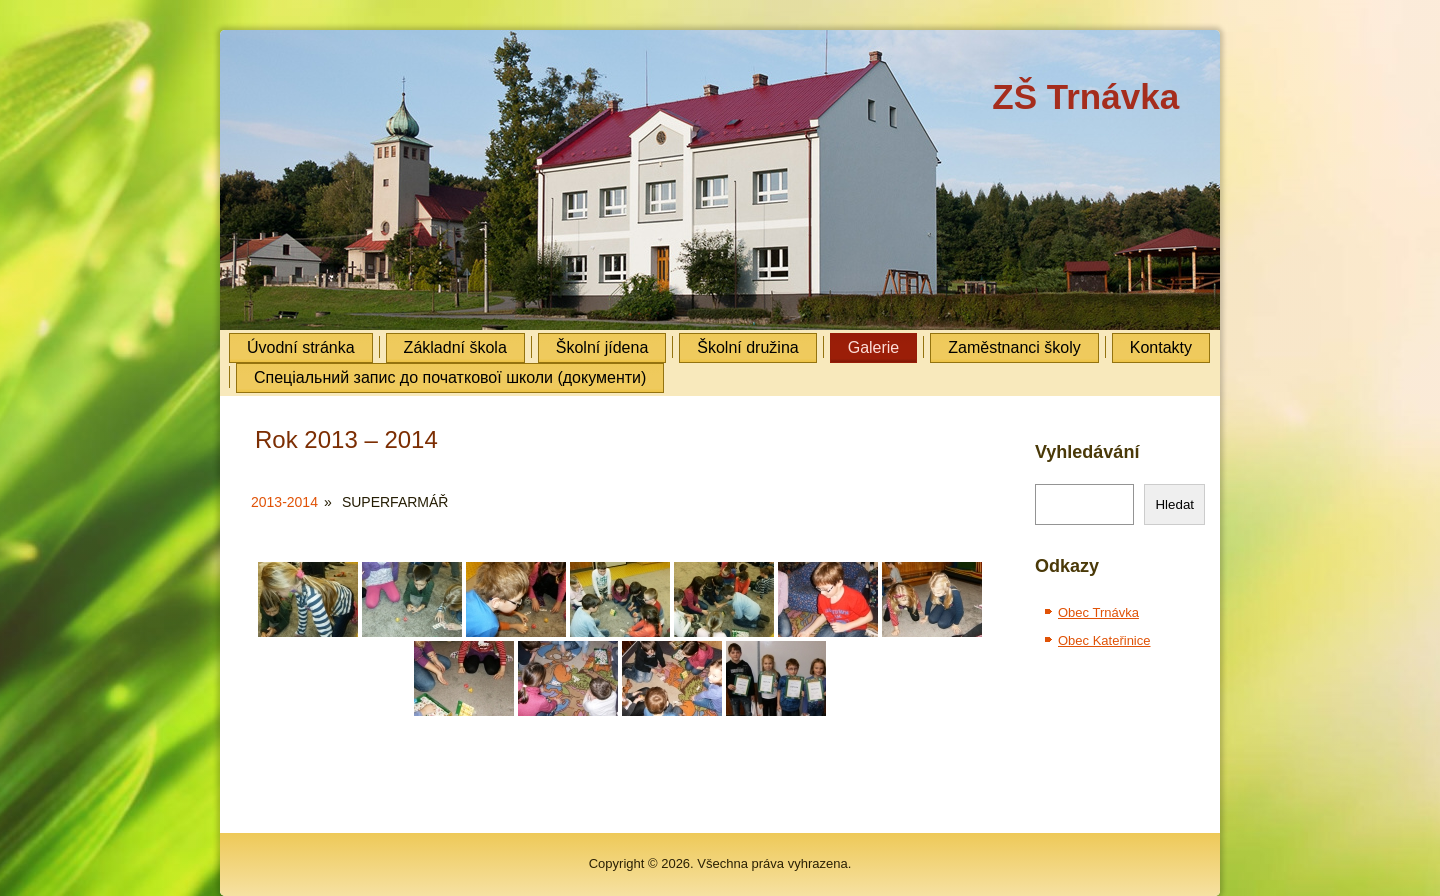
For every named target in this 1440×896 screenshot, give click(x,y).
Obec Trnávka (1098, 612)
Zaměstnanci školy (1014, 347)
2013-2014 (284, 502)
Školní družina (747, 347)
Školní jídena (602, 347)
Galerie (874, 347)
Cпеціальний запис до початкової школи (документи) (450, 377)
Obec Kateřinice (1104, 640)
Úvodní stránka (301, 347)
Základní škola (455, 347)
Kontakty (1161, 347)
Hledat (1174, 504)
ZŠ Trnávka (1085, 96)
